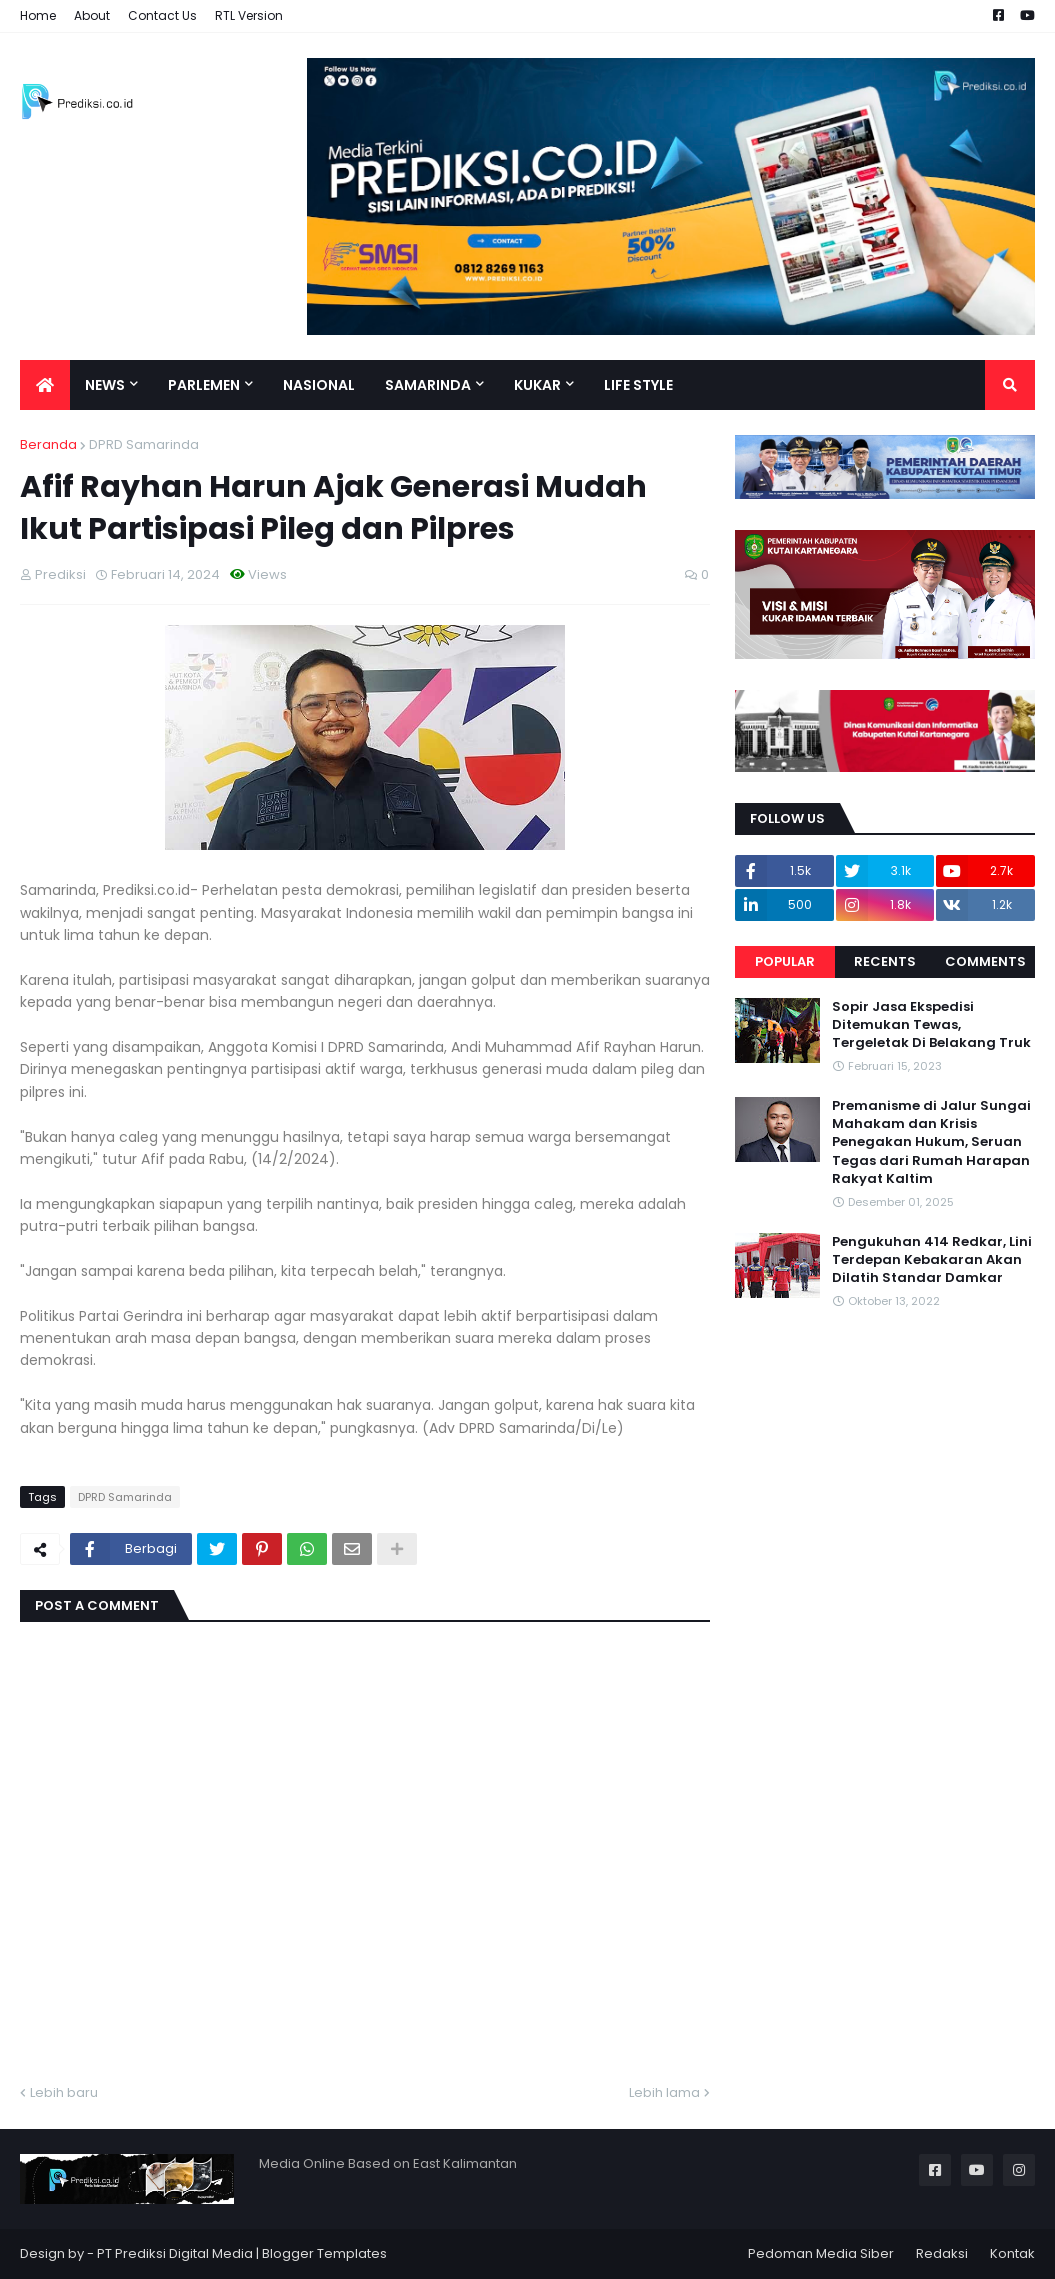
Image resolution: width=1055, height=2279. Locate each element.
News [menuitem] (105, 385)
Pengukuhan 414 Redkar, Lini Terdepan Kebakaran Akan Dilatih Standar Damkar (932, 1260)
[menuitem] (45, 385)
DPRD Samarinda (144, 444)
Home (38, 15)
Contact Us (162, 15)
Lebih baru (64, 2092)
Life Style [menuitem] (638, 385)
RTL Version (249, 15)
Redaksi (942, 2253)
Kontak (1012, 2253)
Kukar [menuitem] (537, 385)
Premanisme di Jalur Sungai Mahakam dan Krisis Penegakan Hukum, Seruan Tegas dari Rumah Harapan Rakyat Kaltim (931, 1142)
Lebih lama (664, 2092)
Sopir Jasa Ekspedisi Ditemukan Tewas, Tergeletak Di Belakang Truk (931, 1025)
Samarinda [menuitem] (428, 385)
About (92, 15)
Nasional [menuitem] (319, 385)
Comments (985, 961)
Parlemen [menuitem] (204, 385)
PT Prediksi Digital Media (175, 2253)
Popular (785, 961)
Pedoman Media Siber (821, 2253)
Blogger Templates (324, 2253)
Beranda (48, 444)
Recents (885, 961)
